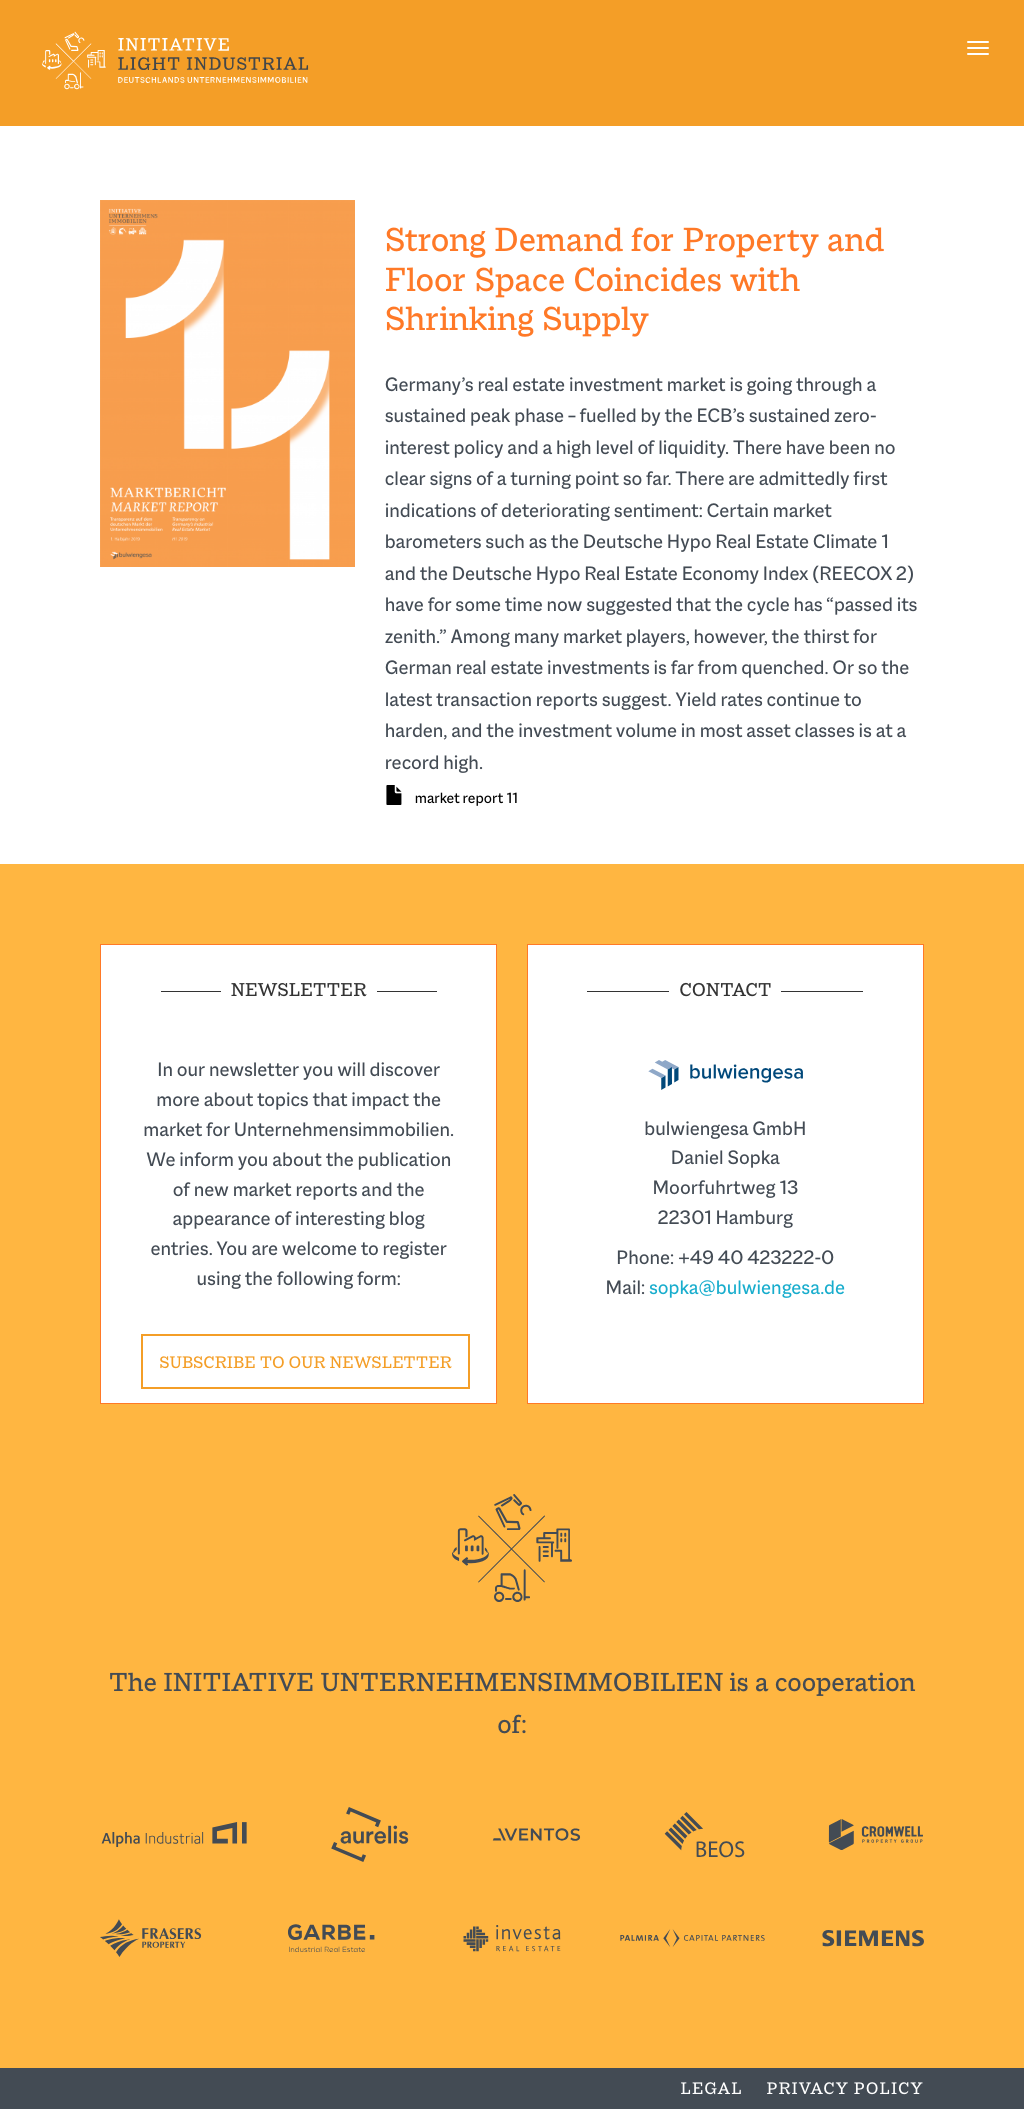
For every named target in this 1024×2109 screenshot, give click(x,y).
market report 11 (466, 798)
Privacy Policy (845, 2088)
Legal (712, 2088)
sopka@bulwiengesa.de (747, 1287)
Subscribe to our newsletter (305, 1362)
